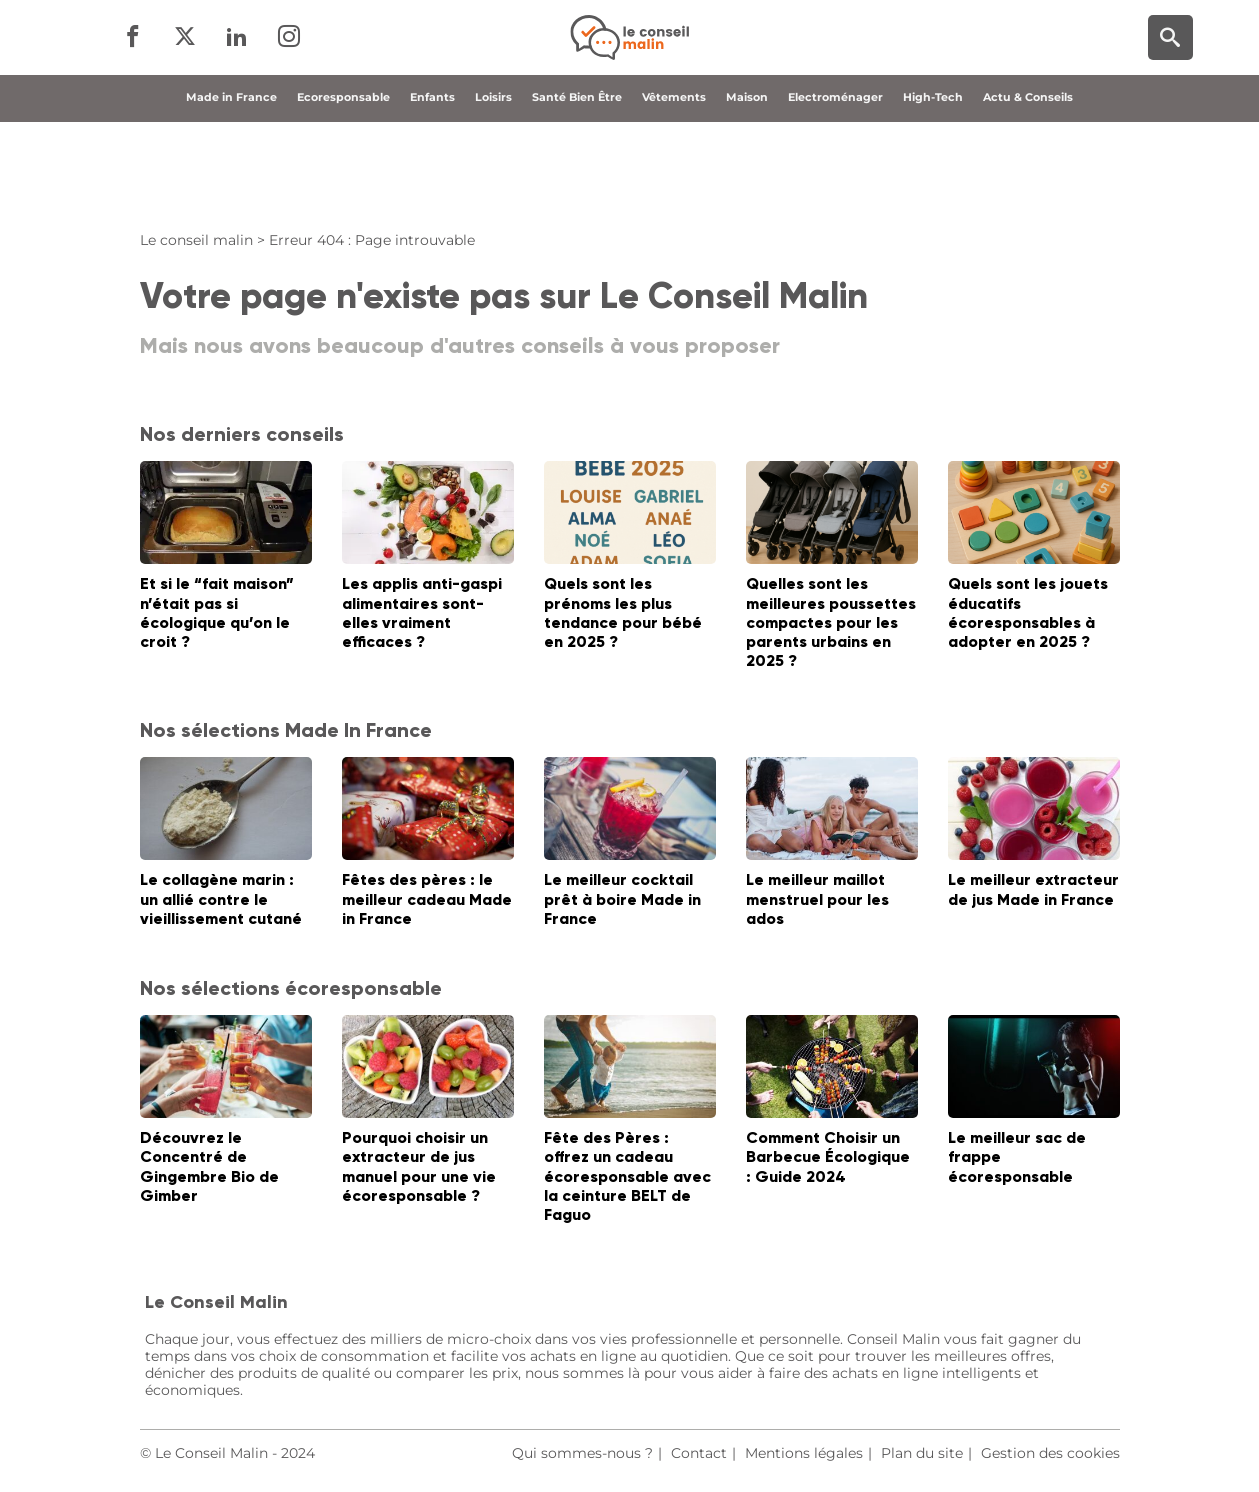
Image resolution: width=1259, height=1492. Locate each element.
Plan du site (922, 1453)
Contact (699, 1453)
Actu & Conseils (1028, 183)
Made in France (231, 183)
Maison (747, 183)
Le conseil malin (196, 240)
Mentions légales (804, 1453)
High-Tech (933, 183)
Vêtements (674, 183)
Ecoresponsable (343, 183)
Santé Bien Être (577, 183)
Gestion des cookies (1050, 1453)
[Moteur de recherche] (1170, 80)
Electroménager (835, 183)
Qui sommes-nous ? (582, 1453)
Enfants (432, 183)
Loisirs (493, 183)
